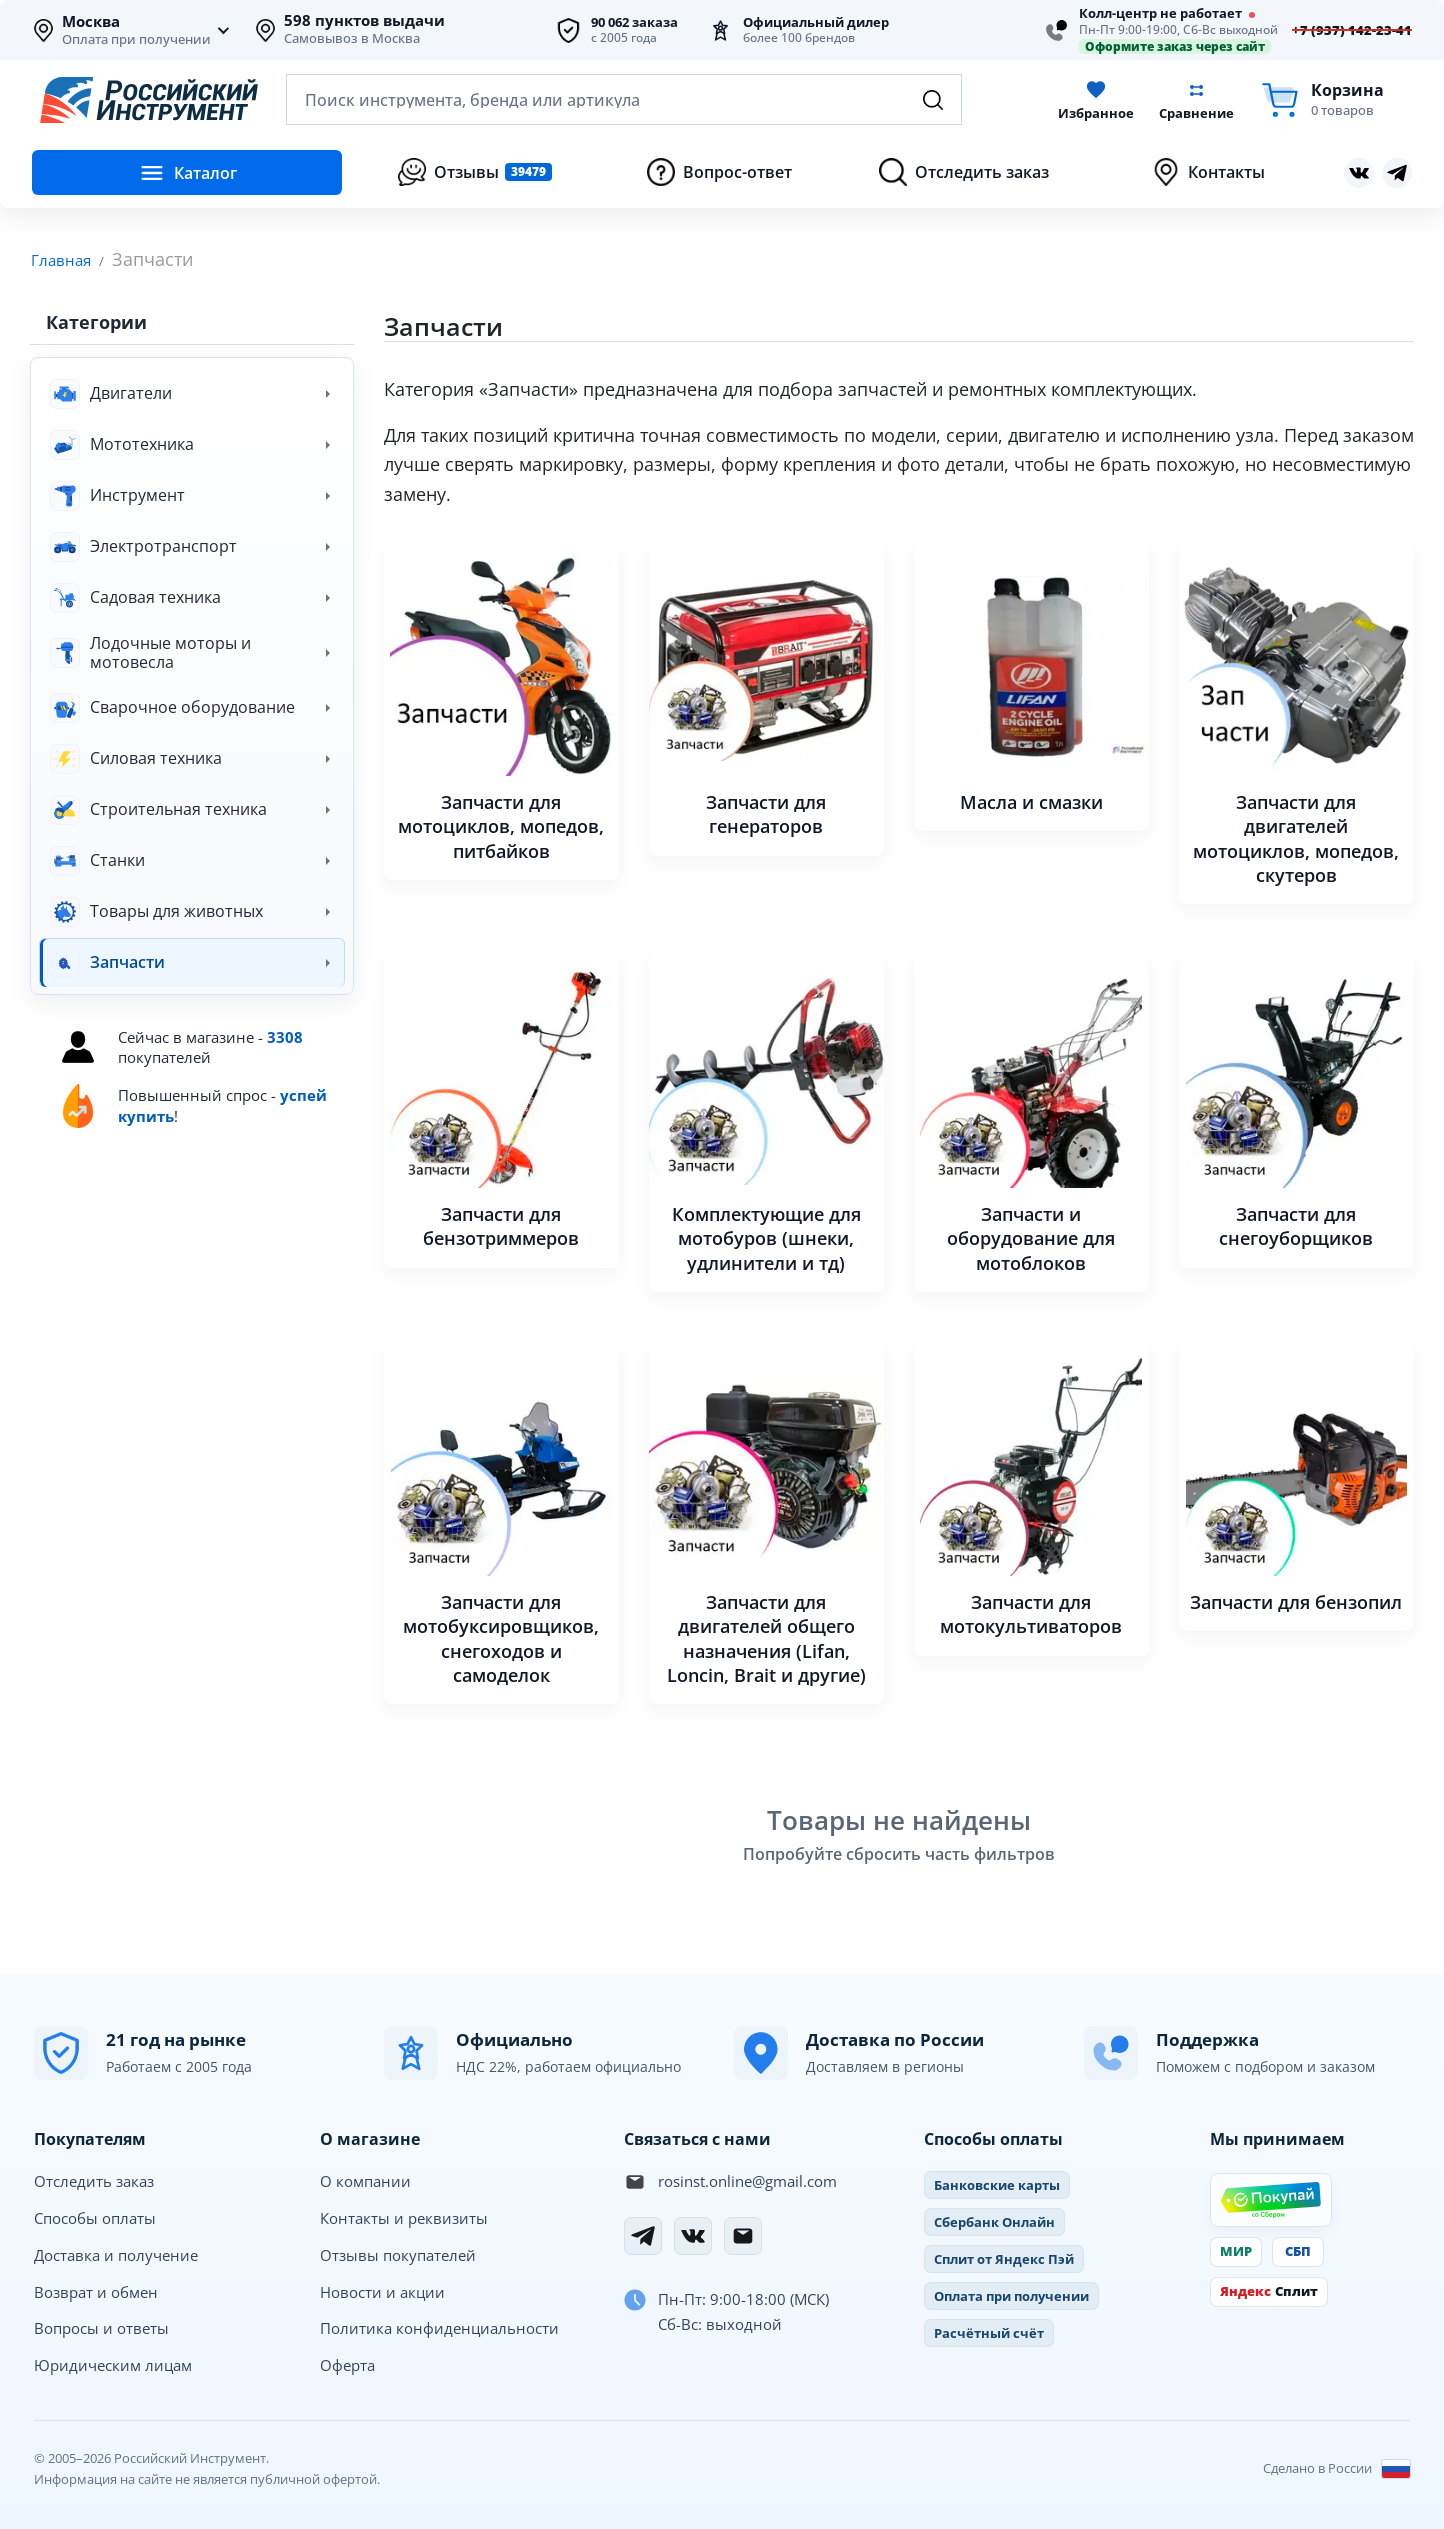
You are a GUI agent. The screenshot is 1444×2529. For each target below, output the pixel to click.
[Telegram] (643, 2235)
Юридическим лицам (113, 2364)
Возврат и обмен (96, 2291)
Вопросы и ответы (101, 2327)
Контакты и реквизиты (404, 2217)
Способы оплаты (95, 2217)
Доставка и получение (116, 2254)
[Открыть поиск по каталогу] (624, 99)
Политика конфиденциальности (439, 2327)
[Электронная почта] (743, 2235)
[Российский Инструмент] (149, 100)
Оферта (347, 2364)
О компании (365, 2180)
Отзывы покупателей (398, 2254)
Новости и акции (382, 2291)
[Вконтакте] (693, 2235)
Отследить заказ (94, 2180)
